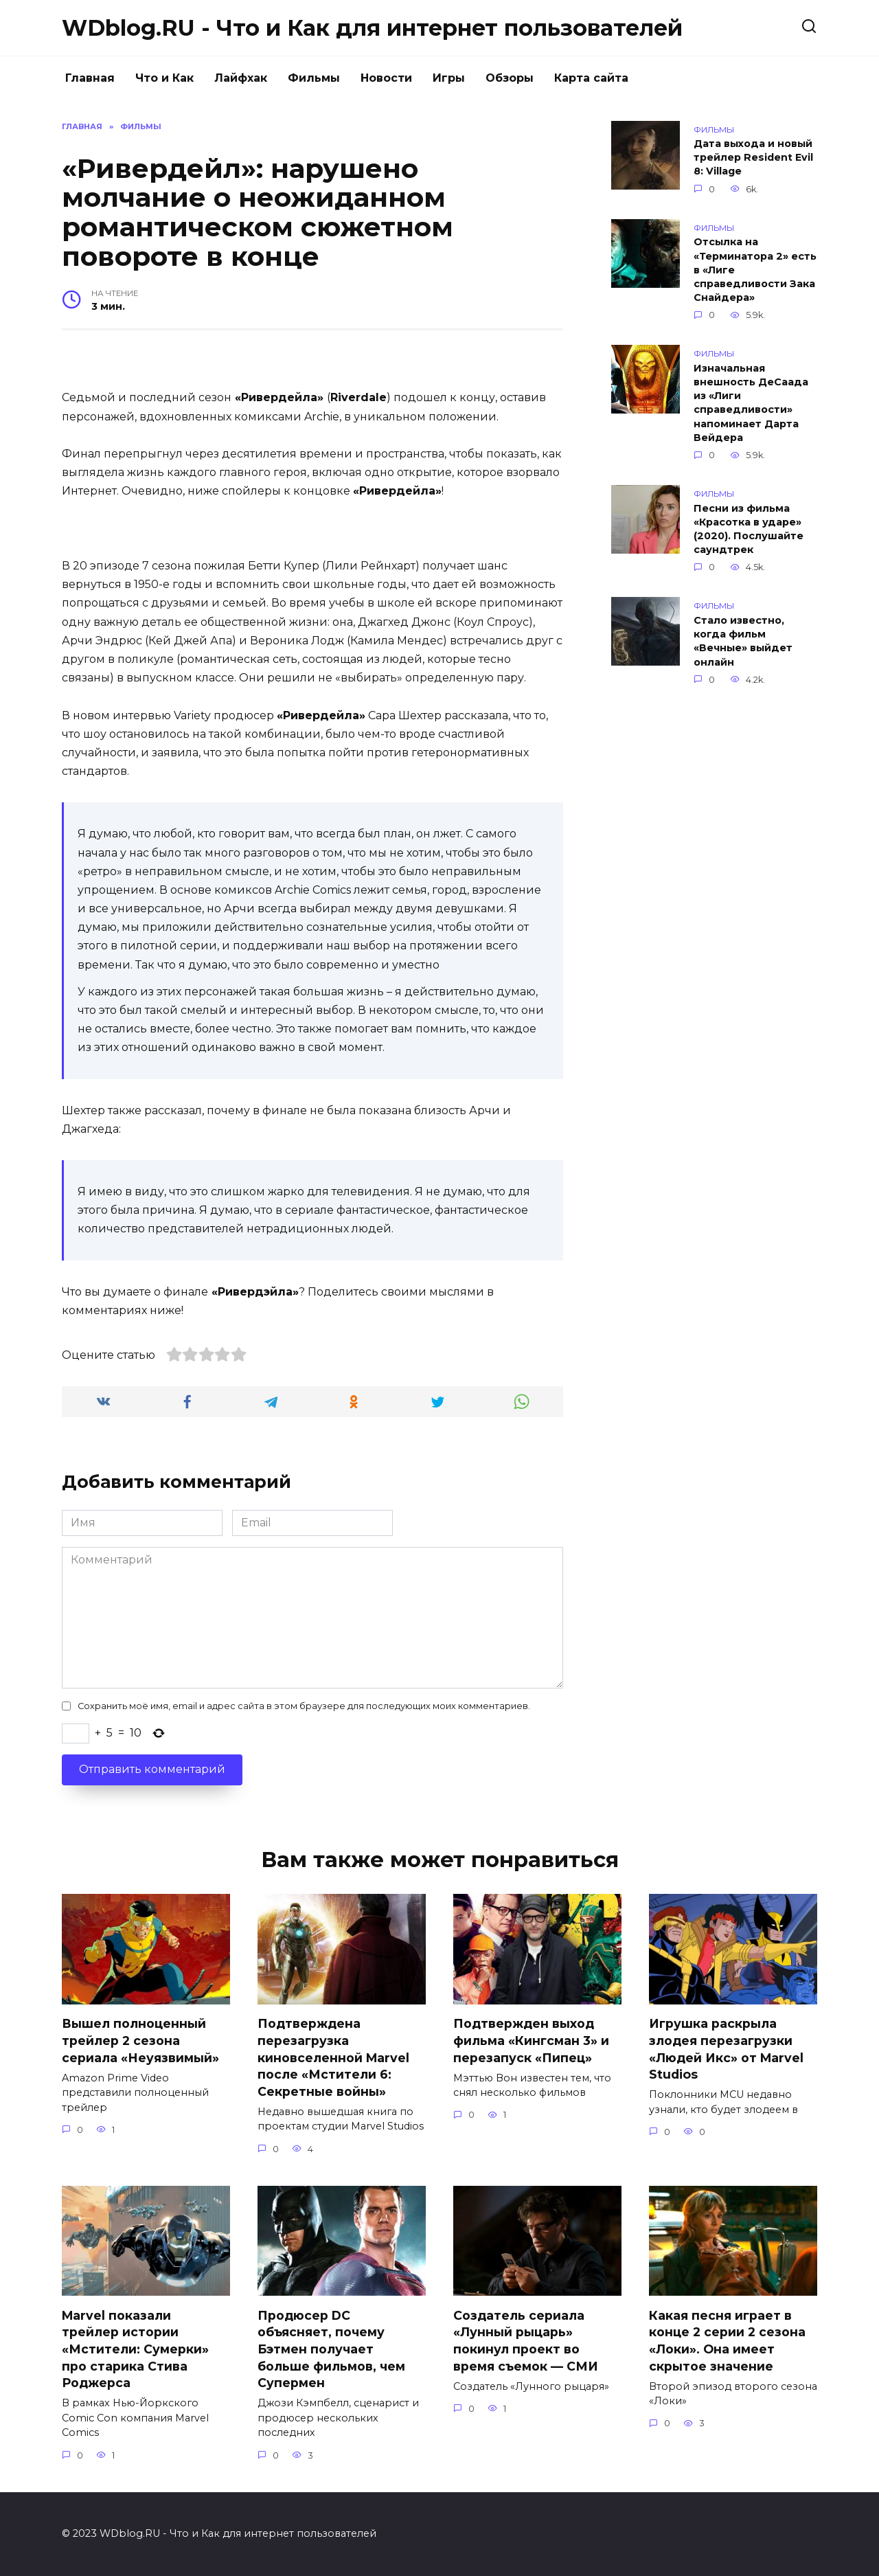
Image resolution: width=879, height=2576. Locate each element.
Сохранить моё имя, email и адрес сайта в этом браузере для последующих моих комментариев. (304, 1706)
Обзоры (510, 77)
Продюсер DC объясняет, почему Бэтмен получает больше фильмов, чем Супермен (331, 2349)
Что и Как (164, 77)
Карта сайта (591, 77)
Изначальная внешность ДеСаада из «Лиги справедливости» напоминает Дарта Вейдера (751, 403)
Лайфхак (240, 77)
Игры (449, 77)
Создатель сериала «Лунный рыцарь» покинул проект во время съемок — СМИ (525, 2340)
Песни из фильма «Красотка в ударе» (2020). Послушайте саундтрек (748, 529)
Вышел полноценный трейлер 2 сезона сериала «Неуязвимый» (140, 2040)
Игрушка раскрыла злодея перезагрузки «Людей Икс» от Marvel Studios (726, 2048)
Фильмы (314, 77)
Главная (90, 77)
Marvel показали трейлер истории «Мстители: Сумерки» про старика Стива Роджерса (135, 2349)
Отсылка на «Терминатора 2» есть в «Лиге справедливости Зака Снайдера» (755, 270)
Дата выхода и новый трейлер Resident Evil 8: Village (753, 158)
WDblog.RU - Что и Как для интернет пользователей (372, 27)
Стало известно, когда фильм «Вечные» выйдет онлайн (743, 641)
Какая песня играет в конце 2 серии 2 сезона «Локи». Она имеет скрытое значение (727, 2340)
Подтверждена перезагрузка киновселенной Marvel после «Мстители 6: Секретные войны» (333, 2057)
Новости (386, 77)
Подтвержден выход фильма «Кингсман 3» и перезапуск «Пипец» (531, 2040)
